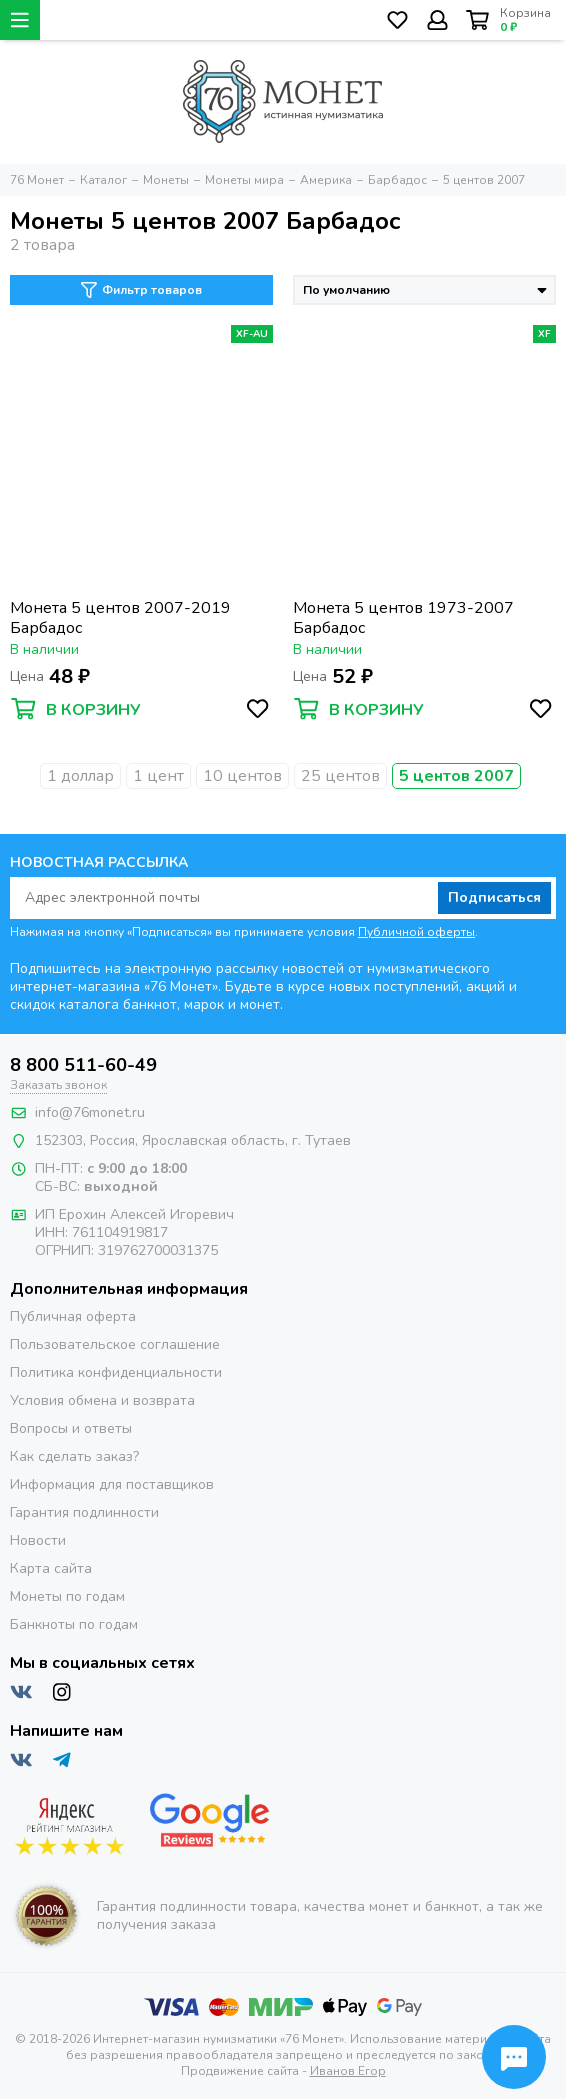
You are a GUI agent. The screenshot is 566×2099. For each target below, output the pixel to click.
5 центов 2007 (456, 776)
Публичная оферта (73, 1316)
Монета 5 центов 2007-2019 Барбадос (120, 618)
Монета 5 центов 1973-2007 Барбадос (403, 618)
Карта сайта (51, 1568)
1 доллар (80, 776)
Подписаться (494, 897)
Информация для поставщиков (112, 1484)
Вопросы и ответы (71, 1428)
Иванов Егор (348, 2071)
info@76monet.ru (90, 1112)
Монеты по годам (67, 1596)
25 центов (340, 776)
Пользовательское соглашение (115, 1344)
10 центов (242, 776)
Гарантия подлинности (84, 1512)
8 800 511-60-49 (83, 1065)
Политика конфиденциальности (116, 1372)
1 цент (158, 776)
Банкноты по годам (74, 1624)
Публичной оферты (416, 932)
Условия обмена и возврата (102, 1400)
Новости (38, 1540)
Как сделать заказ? (74, 1456)
